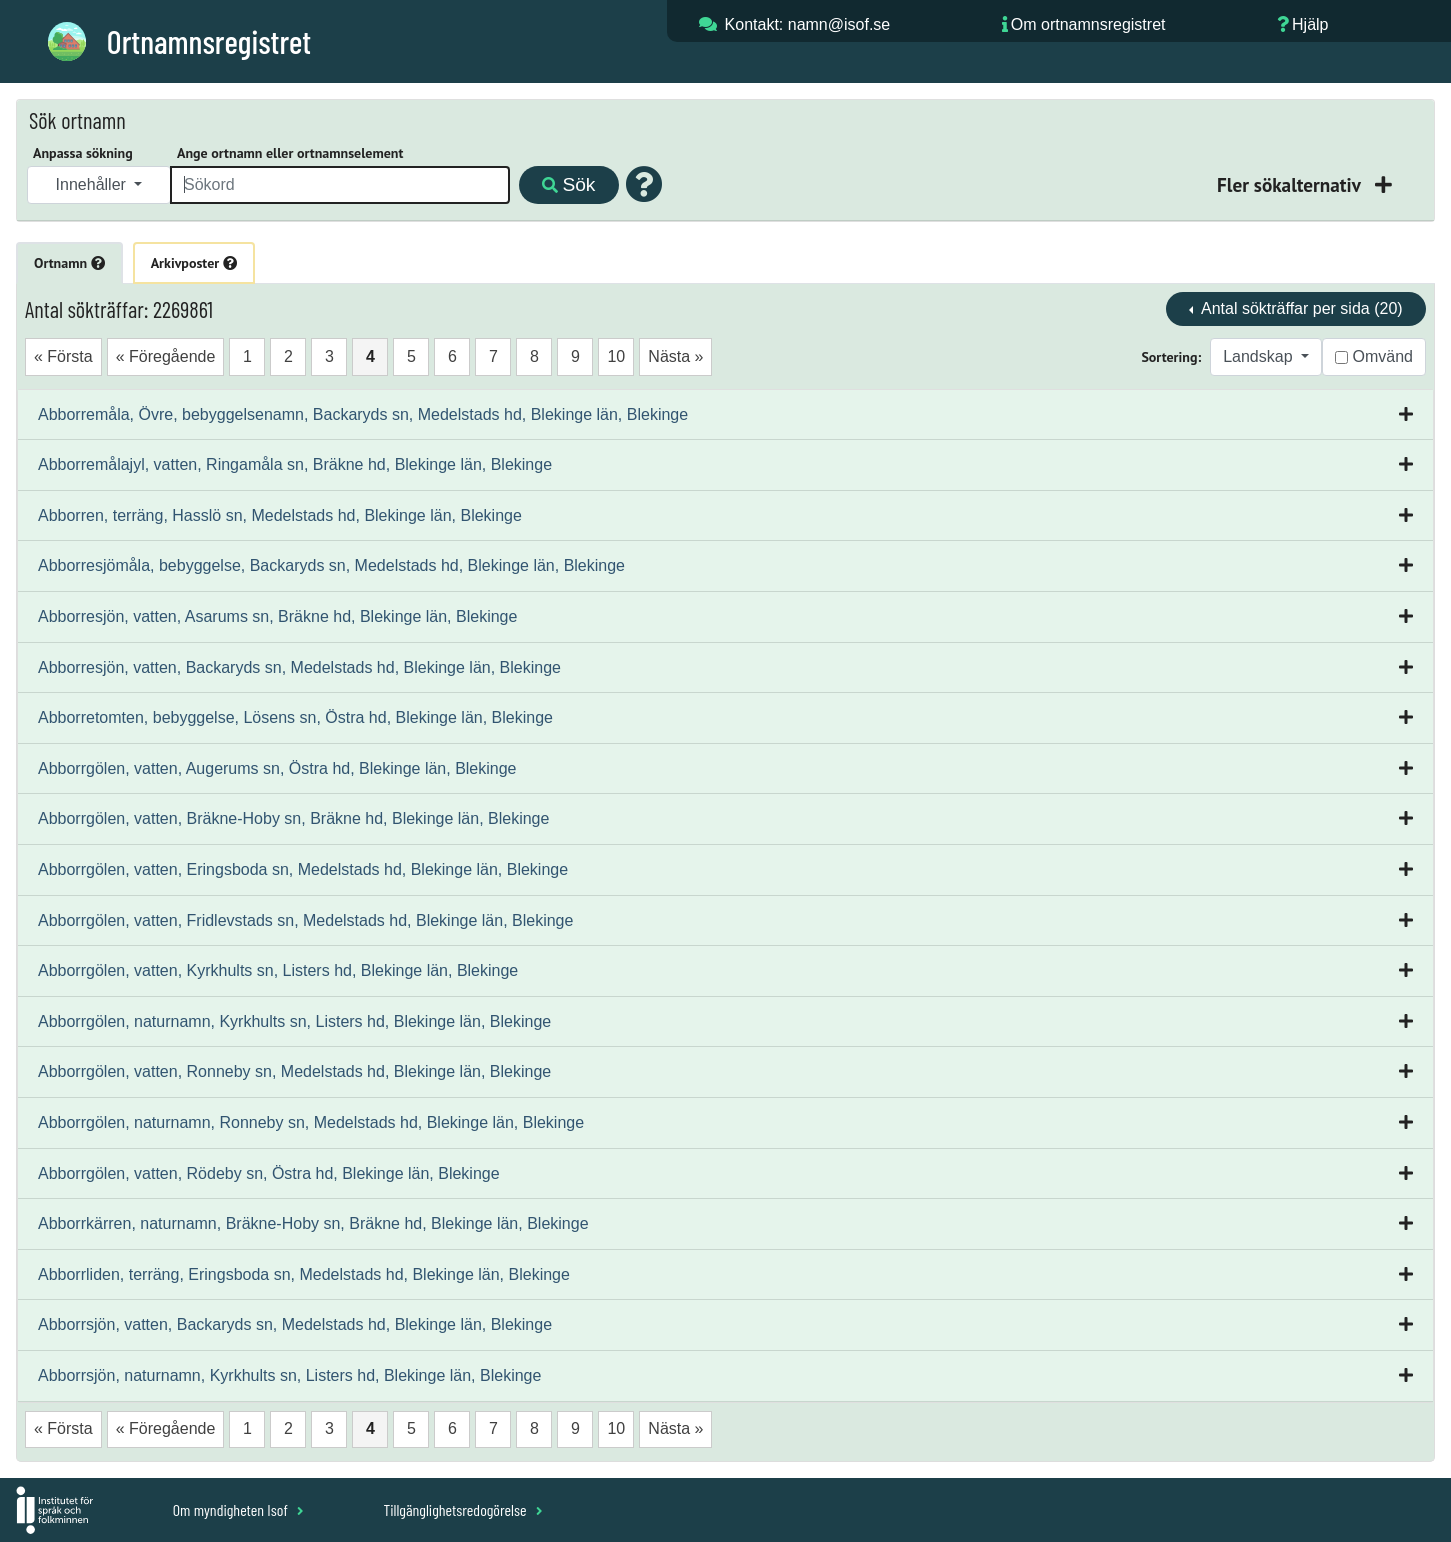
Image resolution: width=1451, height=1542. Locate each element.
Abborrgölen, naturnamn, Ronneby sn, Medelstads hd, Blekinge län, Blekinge (311, 1122)
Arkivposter (194, 263)
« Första (63, 356)
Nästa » (675, 356)
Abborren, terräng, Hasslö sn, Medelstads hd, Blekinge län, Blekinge (280, 515)
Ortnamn (69, 263)
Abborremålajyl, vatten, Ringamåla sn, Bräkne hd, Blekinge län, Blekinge (295, 464)
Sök (568, 184)
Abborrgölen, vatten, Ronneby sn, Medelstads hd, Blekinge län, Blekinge (294, 1071)
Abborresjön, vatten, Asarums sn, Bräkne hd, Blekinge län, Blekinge (277, 616)
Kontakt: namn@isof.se (808, 24)
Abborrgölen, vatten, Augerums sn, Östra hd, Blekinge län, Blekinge (277, 768)
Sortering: (1171, 357)
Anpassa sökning (83, 153)
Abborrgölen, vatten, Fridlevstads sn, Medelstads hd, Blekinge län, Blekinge (305, 920)
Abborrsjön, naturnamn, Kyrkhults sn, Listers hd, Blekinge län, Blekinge (289, 1375)
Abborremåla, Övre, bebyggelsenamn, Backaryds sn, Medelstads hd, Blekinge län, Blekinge (363, 414)
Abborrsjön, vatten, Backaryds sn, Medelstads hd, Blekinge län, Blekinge (295, 1324)
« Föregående (166, 356)
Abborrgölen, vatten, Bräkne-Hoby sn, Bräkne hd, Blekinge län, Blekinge (293, 818)
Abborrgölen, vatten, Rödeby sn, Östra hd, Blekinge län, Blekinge (269, 1173)
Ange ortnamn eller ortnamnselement (290, 153)
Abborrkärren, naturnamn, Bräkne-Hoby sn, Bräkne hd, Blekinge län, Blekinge (313, 1223)
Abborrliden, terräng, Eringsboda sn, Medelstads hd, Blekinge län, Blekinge (304, 1274)
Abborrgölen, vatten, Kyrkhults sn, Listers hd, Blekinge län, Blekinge (278, 970)
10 (616, 356)
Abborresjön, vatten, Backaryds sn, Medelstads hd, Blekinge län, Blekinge (299, 667)
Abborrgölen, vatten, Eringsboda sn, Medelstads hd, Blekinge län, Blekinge (303, 869)
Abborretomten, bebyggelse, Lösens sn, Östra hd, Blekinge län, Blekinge (295, 717)
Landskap (1260, 356)
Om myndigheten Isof (238, 1509)
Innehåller (93, 184)
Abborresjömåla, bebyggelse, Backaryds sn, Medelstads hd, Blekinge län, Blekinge (331, 565)
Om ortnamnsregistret (1088, 24)
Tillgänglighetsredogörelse (462, 1509)
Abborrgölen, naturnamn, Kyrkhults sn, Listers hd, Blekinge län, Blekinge (294, 1021)
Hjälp (1310, 24)
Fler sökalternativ (1291, 184)
